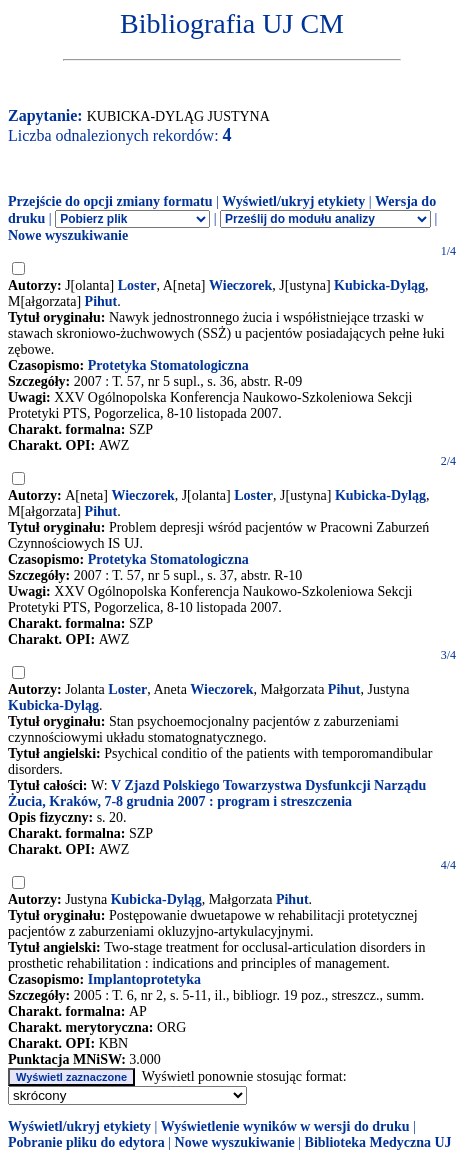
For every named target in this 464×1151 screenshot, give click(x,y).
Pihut (101, 301)
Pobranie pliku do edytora (86, 1142)
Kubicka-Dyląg (379, 285)
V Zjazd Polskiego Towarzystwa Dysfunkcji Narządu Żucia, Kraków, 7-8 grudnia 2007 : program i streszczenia (217, 793)
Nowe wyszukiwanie (68, 235)
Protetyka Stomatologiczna (168, 365)
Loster (137, 285)
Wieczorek (240, 285)
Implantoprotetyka (144, 979)
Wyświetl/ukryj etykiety (293, 201)
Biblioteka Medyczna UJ (378, 1142)
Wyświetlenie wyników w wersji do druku (285, 1126)
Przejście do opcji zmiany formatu (110, 201)
